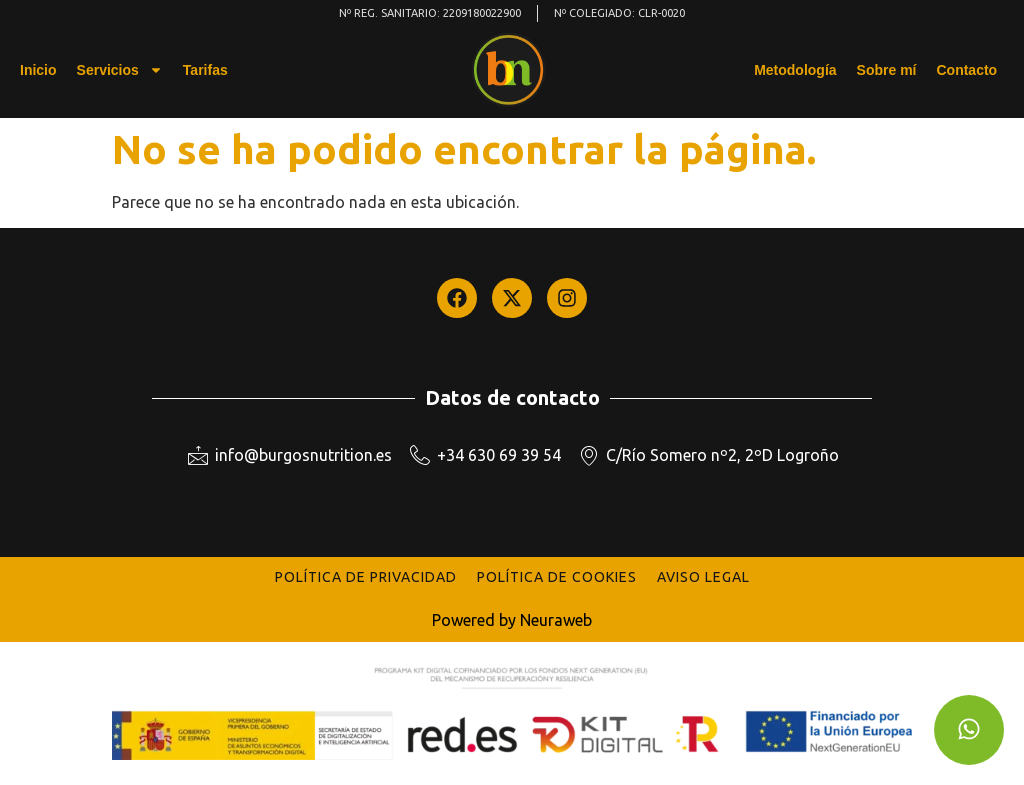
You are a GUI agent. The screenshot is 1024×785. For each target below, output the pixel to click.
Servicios (120, 70)
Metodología (795, 70)
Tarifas (205, 70)
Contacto (966, 70)
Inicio (38, 70)
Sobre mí (887, 70)
